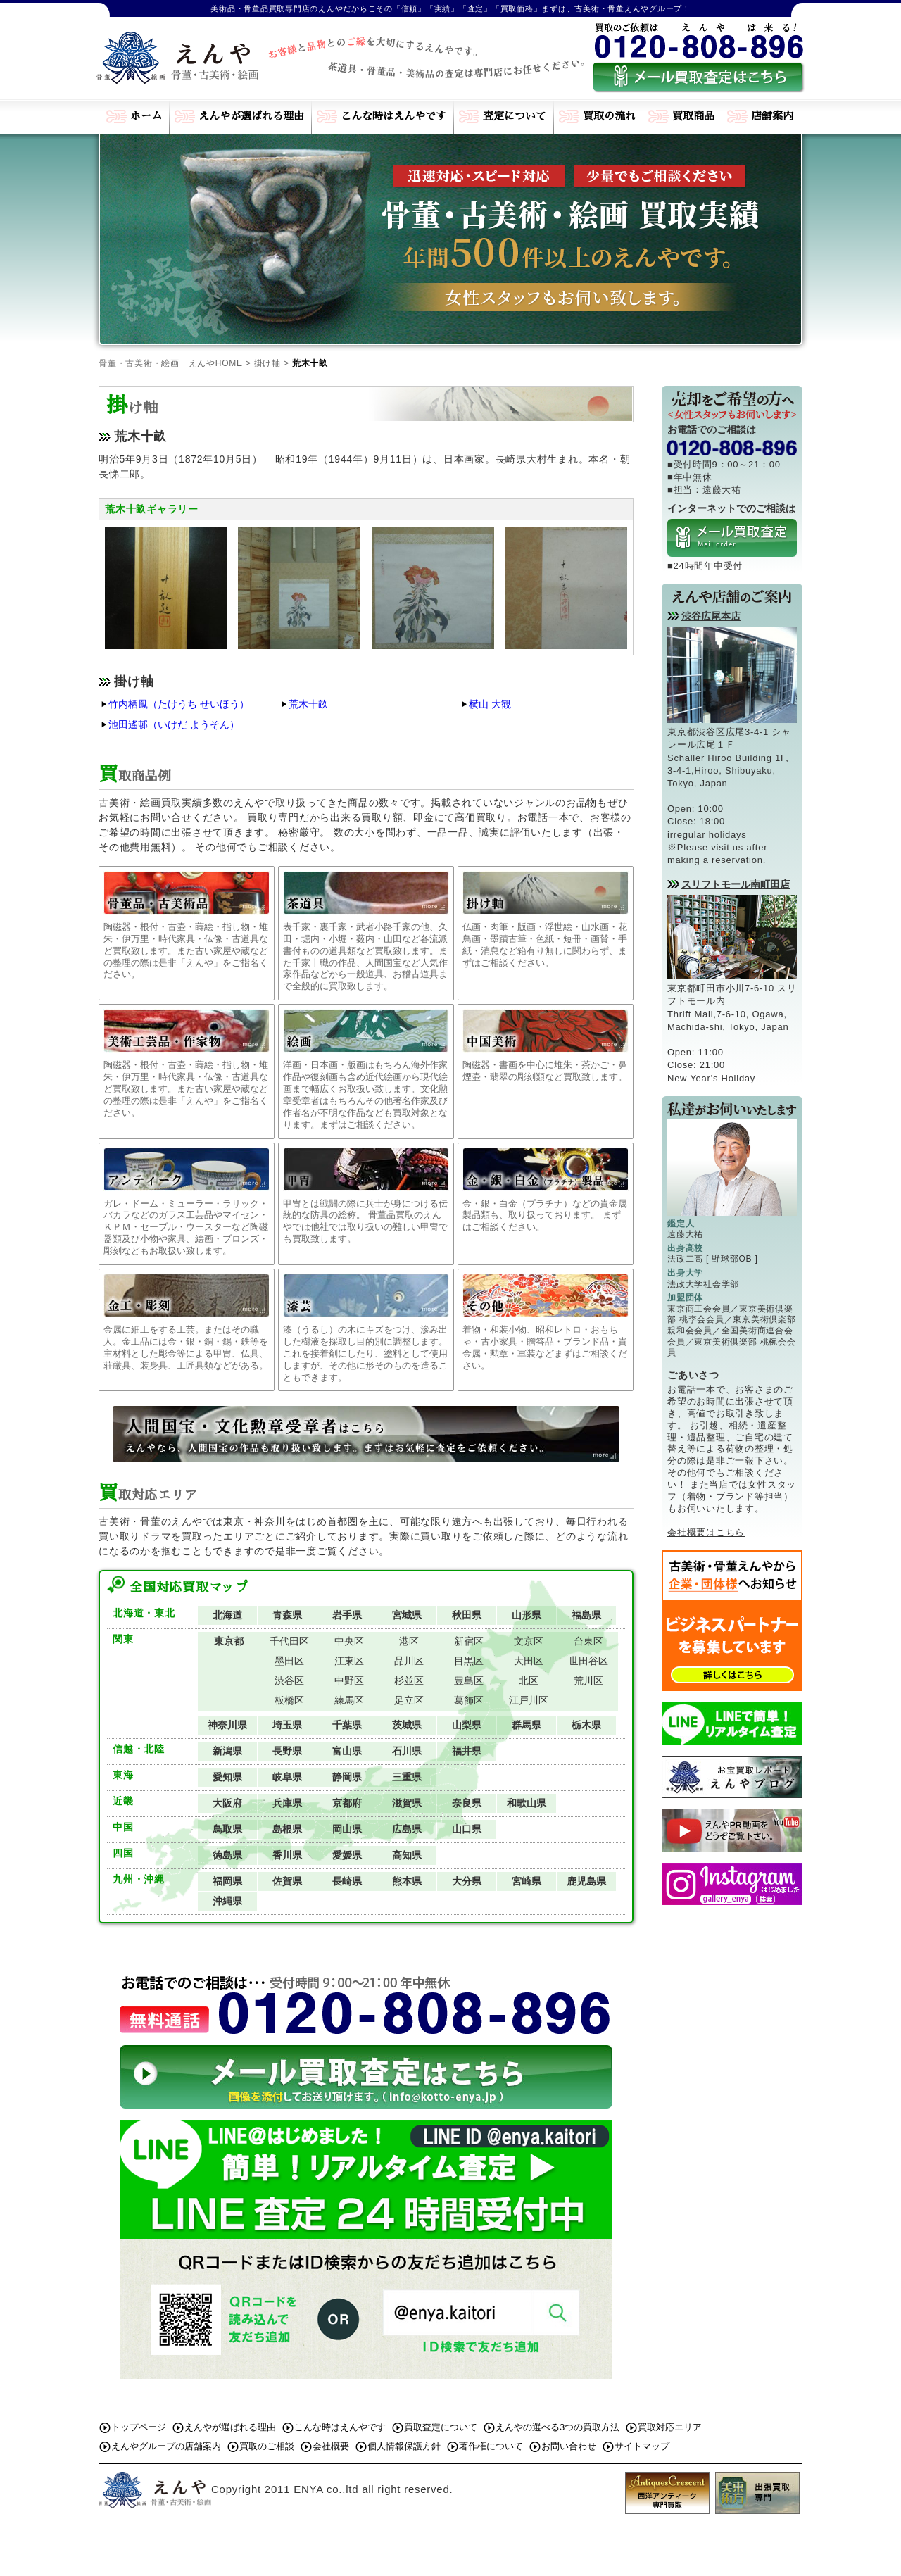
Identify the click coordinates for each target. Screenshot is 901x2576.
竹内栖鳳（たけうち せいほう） (178, 704)
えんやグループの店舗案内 (166, 2446)
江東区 (349, 1660)
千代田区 (289, 1641)
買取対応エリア (670, 2427)
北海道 (227, 1615)
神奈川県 (227, 1724)
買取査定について (440, 2427)
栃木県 (586, 1724)
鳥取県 (227, 1829)
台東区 (588, 1641)
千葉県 (347, 1724)
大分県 (466, 1881)
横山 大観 (490, 704)
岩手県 (347, 1615)
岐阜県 (287, 1777)
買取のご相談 (266, 2446)
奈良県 (466, 1803)
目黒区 (469, 1660)
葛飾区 (469, 1700)
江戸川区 (528, 1700)
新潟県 (227, 1751)
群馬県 (526, 1724)
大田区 (528, 1660)
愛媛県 (347, 1855)
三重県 (407, 1777)
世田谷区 (588, 1660)
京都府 (347, 1803)
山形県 (526, 1615)
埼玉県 (287, 1724)
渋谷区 (289, 1680)
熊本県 (407, 1881)
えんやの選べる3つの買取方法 (557, 2427)
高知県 (407, 1855)
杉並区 (409, 1680)
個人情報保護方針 (404, 2446)
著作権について (491, 2446)
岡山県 (347, 1829)
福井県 (466, 1751)
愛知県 (227, 1777)
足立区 (409, 1700)
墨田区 (289, 1660)
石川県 (407, 1751)
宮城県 (407, 1615)
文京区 (528, 1641)
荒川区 (588, 1680)
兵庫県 (287, 1803)
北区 (528, 1680)
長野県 (287, 1751)
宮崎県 (526, 1881)
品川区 (409, 1660)
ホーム (146, 116)
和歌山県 (526, 1803)
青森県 (287, 1615)
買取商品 (693, 116)
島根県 (287, 1829)
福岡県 (227, 1881)
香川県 (287, 1855)
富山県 (347, 1751)
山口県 (466, 1829)
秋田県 (466, 1615)
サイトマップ (642, 2446)
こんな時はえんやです (393, 116)
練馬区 (349, 1700)
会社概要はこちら (706, 1532)
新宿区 (469, 1641)
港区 (409, 1641)
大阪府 (227, 1803)
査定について (514, 116)
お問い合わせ (568, 2446)
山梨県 (466, 1724)
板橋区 (289, 1700)
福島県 (586, 1615)
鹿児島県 (586, 1881)
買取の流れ (609, 116)
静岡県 (347, 1777)
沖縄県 (227, 1900)
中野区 (349, 1680)
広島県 (407, 1829)
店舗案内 (772, 116)
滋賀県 (407, 1803)
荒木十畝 (308, 704)
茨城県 (407, 1724)
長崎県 (347, 1881)
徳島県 (227, 1855)
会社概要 (331, 2446)
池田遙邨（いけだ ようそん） (173, 724)
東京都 (229, 1641)
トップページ (138, 2427)
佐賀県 (287, 1881)
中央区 (349, 1641)
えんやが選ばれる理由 (251, 116)
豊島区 (469, 1680)
